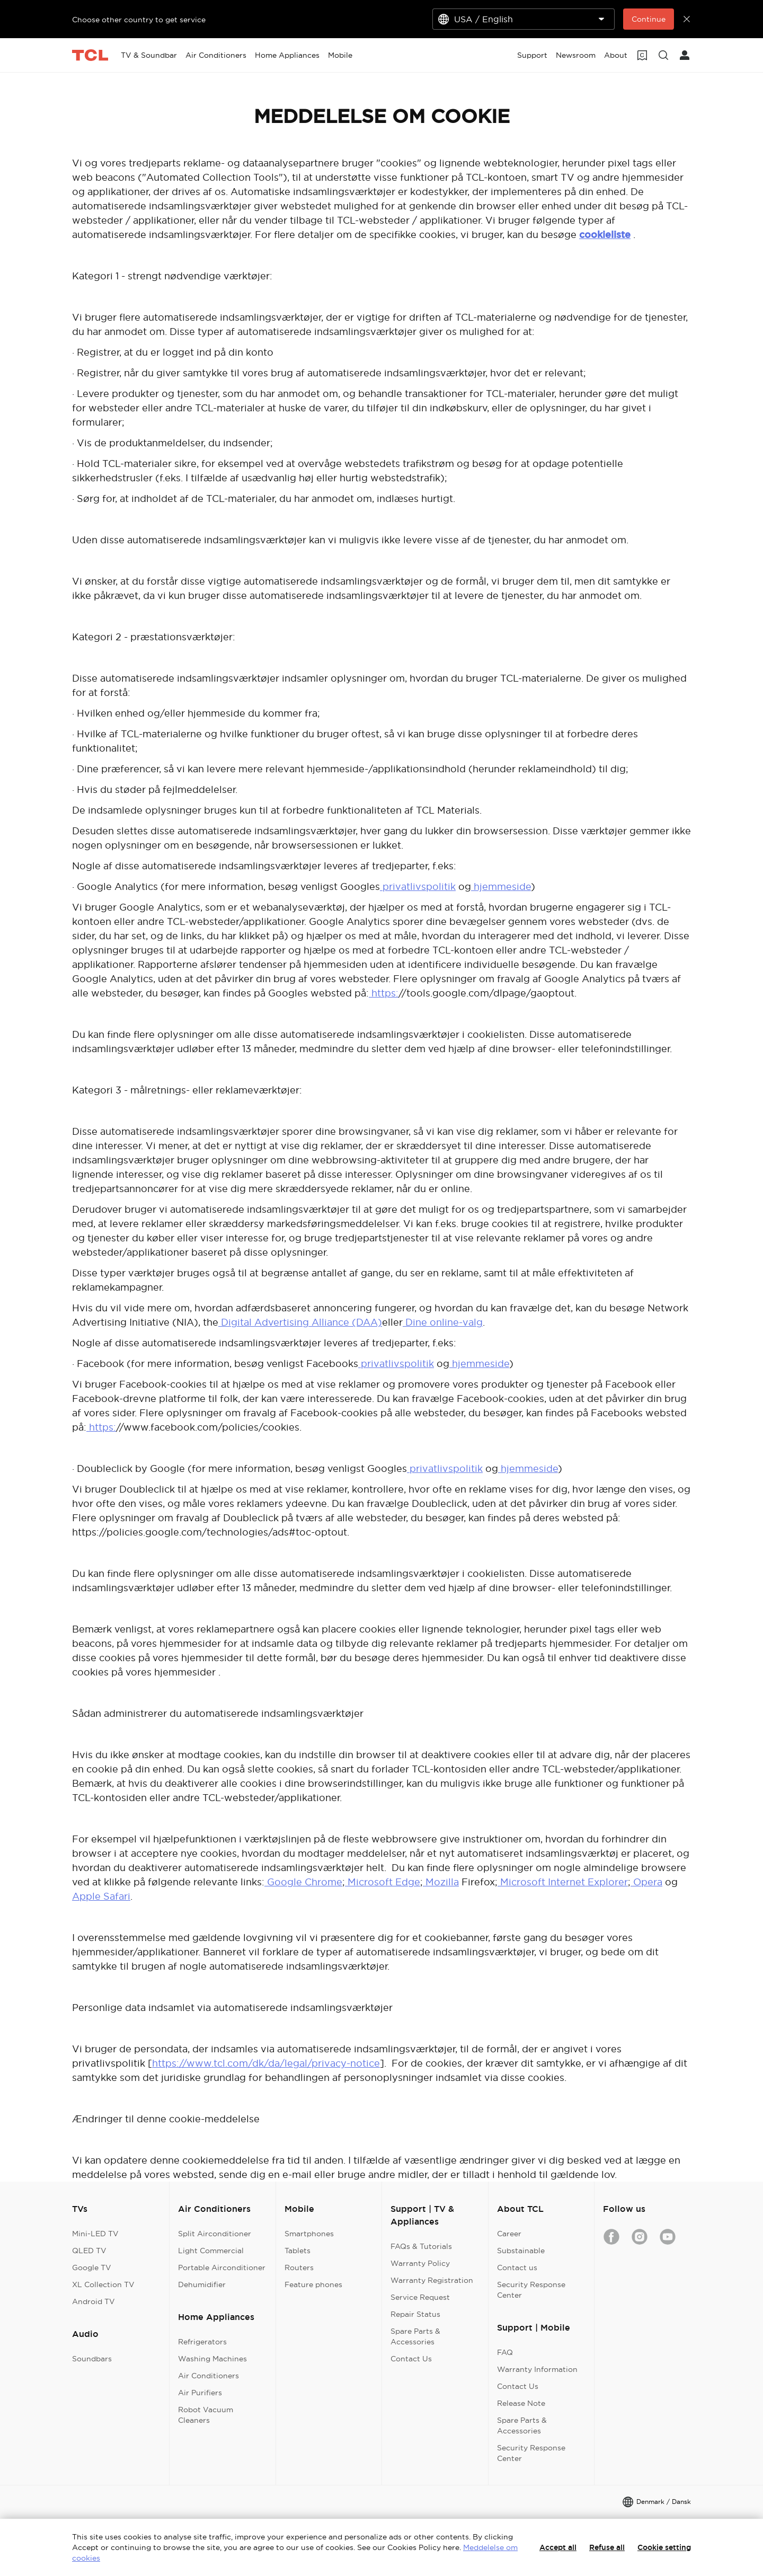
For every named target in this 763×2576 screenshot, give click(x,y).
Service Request (420, 2297)
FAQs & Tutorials (421, 2246)
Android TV (93, 2301)
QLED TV (89, 2250)
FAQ (505, 2352)
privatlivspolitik (418, 886)
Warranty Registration (432, 2280)
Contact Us (411, 2358)
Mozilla (441, 1882)
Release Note (521, 2403)
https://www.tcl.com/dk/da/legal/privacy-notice (266, 2063)
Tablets (297, 2250)
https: (383, 993)
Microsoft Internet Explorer (563, 1882)
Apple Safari (101, 1896)
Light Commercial (211, 2250)
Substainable (521, 2250)
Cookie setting (664, 2547)
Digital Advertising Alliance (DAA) (300, 1322)
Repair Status (415, 2314)
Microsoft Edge (382, 1882)
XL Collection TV (103, 2284)
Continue (649, 19)
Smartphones (309, 2233)
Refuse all (607, 2547)
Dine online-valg (443, 1322)
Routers (299, 2267)
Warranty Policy (420, 2263)
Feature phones (313, 2284)
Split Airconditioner (214, 2233)
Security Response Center (531, 2290)
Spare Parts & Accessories (415, 2336)
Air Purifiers (200, 2392)
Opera (646, 1882)
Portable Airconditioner (221, 2267)
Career (509, 2233)
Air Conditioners (208, 2375)
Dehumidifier (202, 2284)
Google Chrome (303, 1882)
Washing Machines (212, 2358)
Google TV (91, 2267)
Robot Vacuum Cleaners (205, 2415)
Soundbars (92, 2358)
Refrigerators (202, 2341)
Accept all (557, 2547)
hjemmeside (501, 886)
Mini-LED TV (95, 2233)
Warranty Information (537, 2369)
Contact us (517, 2267)
